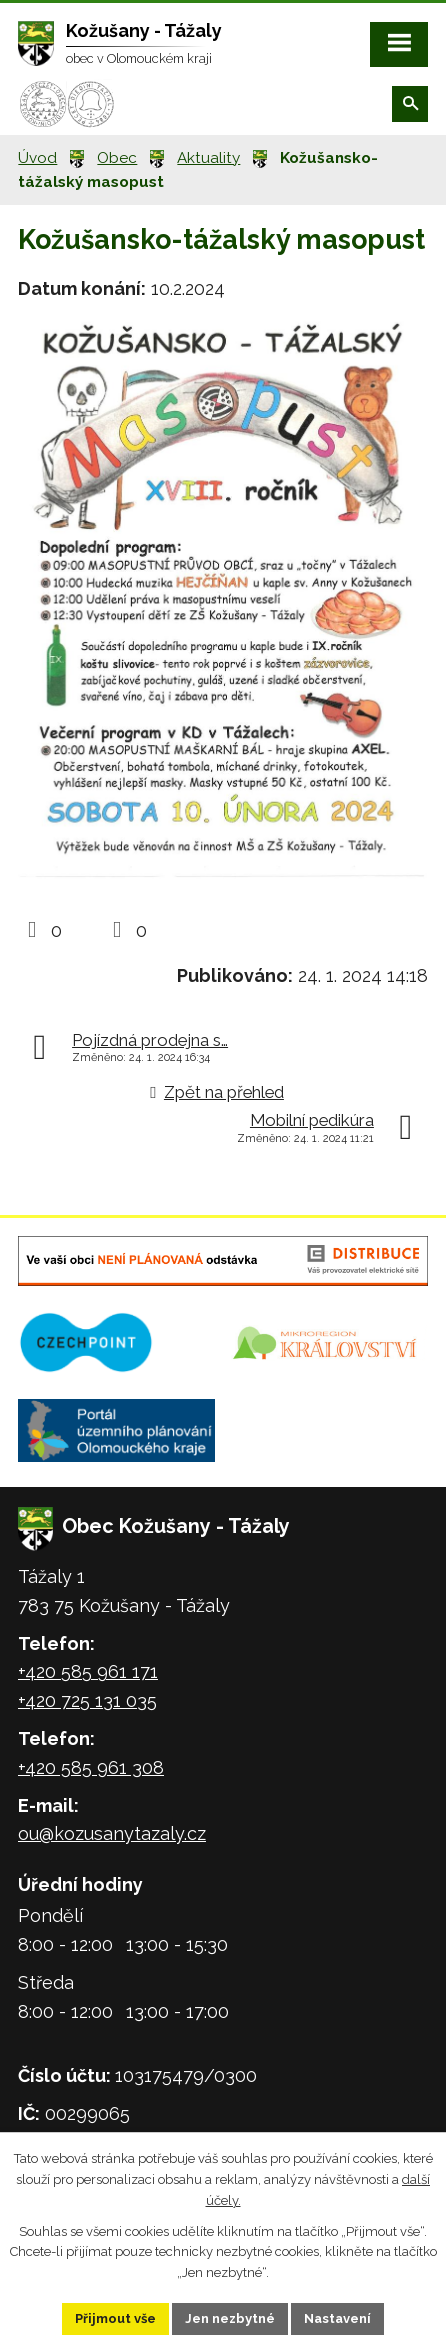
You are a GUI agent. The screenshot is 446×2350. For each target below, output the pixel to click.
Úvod (37, 158)
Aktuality (208, 158)
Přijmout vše (115, 2318)
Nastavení (337, 2318)
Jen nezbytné (230, 2318)
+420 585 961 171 (88, 1671)
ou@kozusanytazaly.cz (112, 1833)
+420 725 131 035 (87, 1700)
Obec (117, 158)
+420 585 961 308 (91, 1767)
